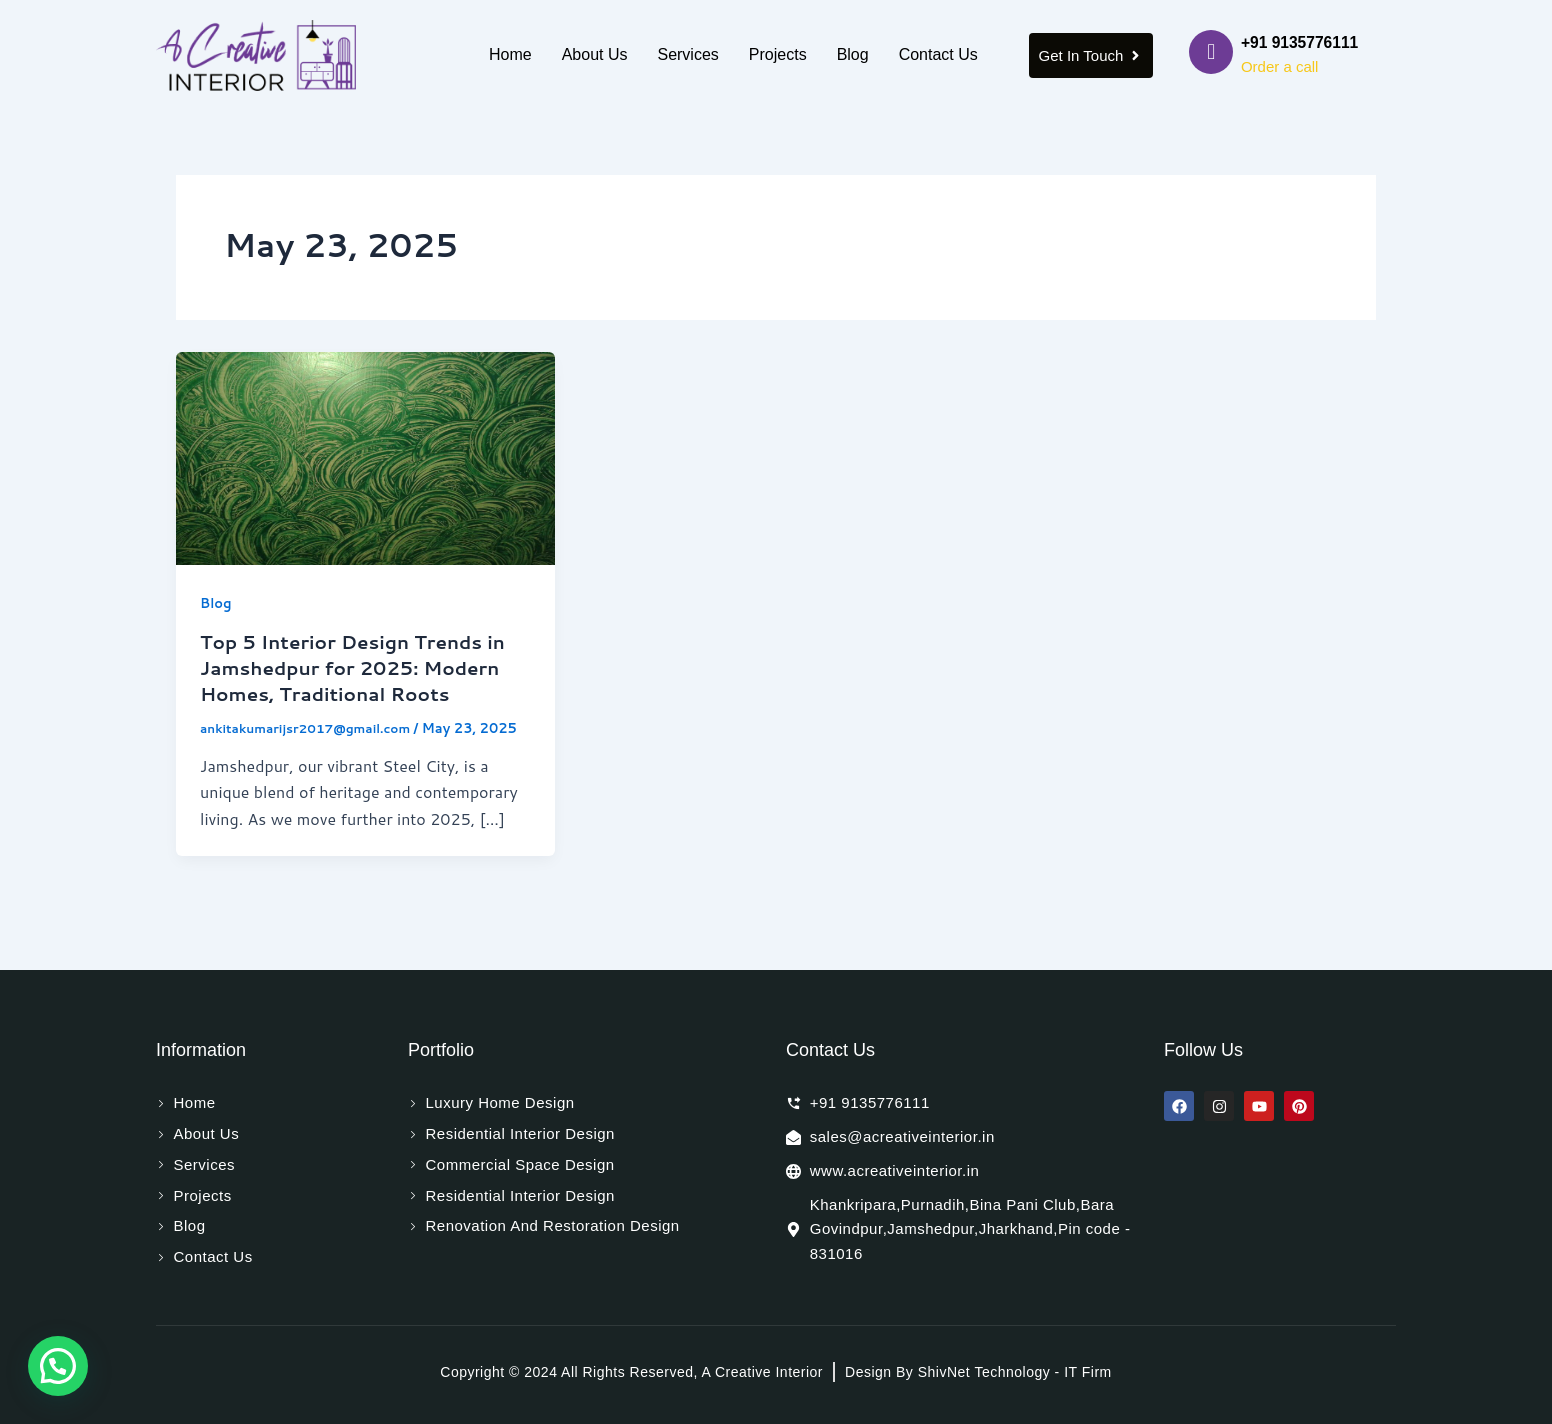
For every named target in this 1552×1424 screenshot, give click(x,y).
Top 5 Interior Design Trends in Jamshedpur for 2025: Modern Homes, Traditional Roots (363, 667)
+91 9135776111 (1301, 42)
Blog (853, 54)
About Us (595, 54)
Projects (778, 54)
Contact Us (938, 54)
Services (687, 54)
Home (510, 54)
